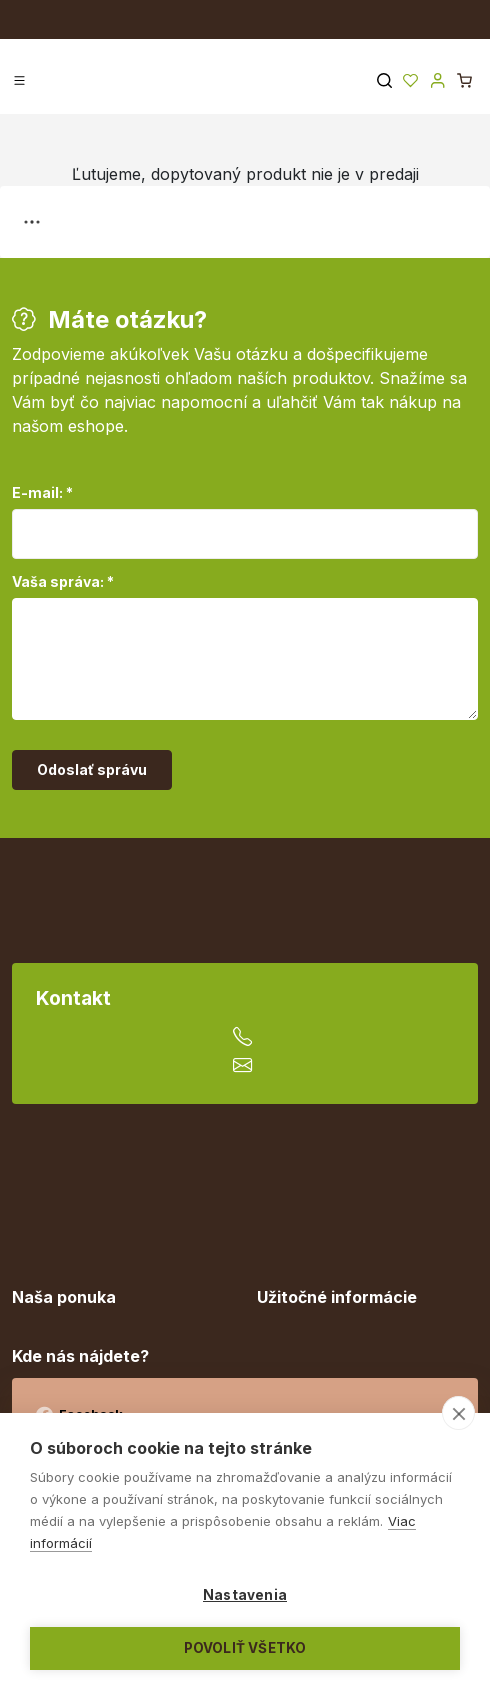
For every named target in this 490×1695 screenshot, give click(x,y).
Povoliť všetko (245, 1648)
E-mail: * (42, 492)
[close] (458, 1413)
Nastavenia (245, 1595)
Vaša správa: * (63, 581)
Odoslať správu (92, 769)
